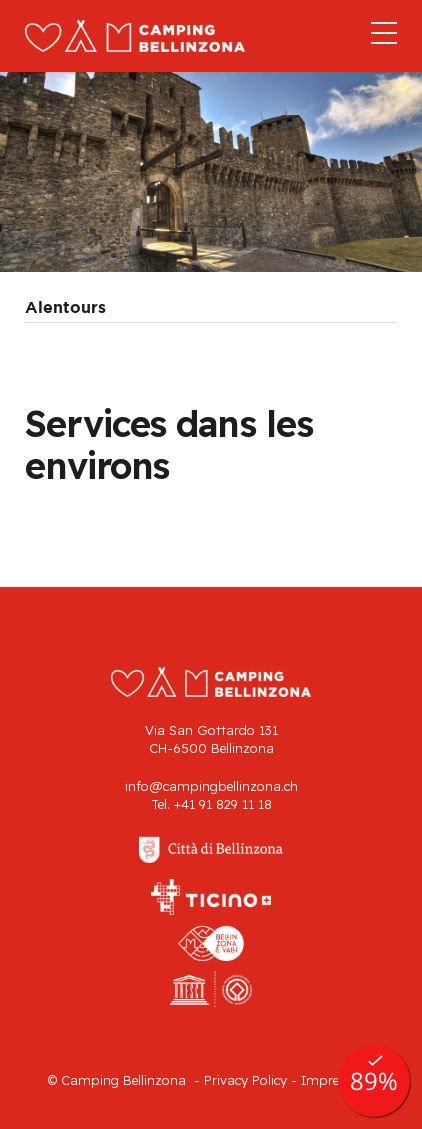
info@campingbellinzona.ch (211, 786)
